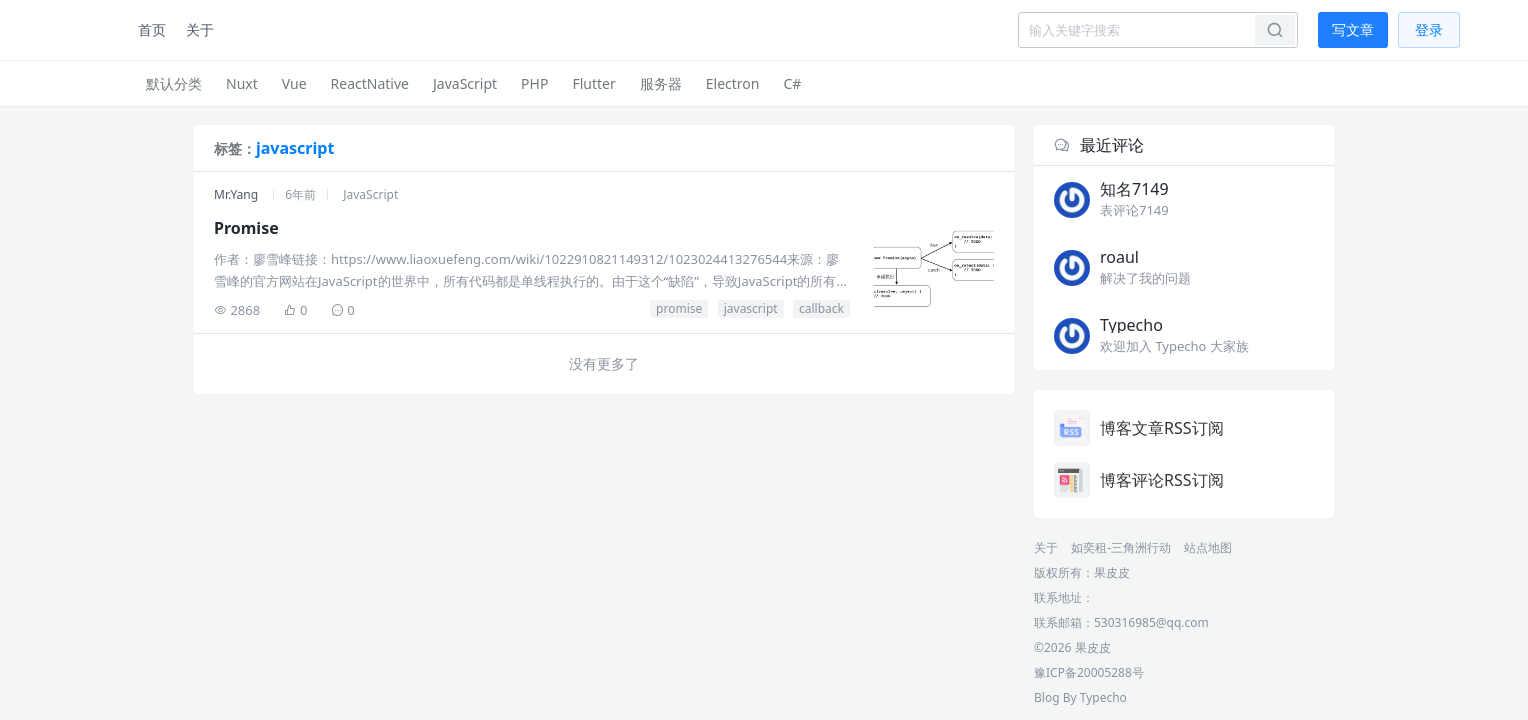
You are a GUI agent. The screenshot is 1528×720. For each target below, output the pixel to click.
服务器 (661, 83)
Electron (733, 83)
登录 (1429, 29)
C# (792, 83)
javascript (751, 308)
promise (679, 308)
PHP (534, 83)
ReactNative (370, 83)
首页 (152, 29)
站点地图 (1208, 547)
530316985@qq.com (1151, 622)
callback (821, 308)
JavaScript (465, 83)
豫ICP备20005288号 (1089, 672)
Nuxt (242, 83)
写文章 (1353, 29)
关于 (200, 29)
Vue (294, 83)
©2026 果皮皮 (1072, 647)
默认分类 (174, 83)
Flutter (593, 83)
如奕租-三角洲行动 (1121, 547)
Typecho (1103, 697)
